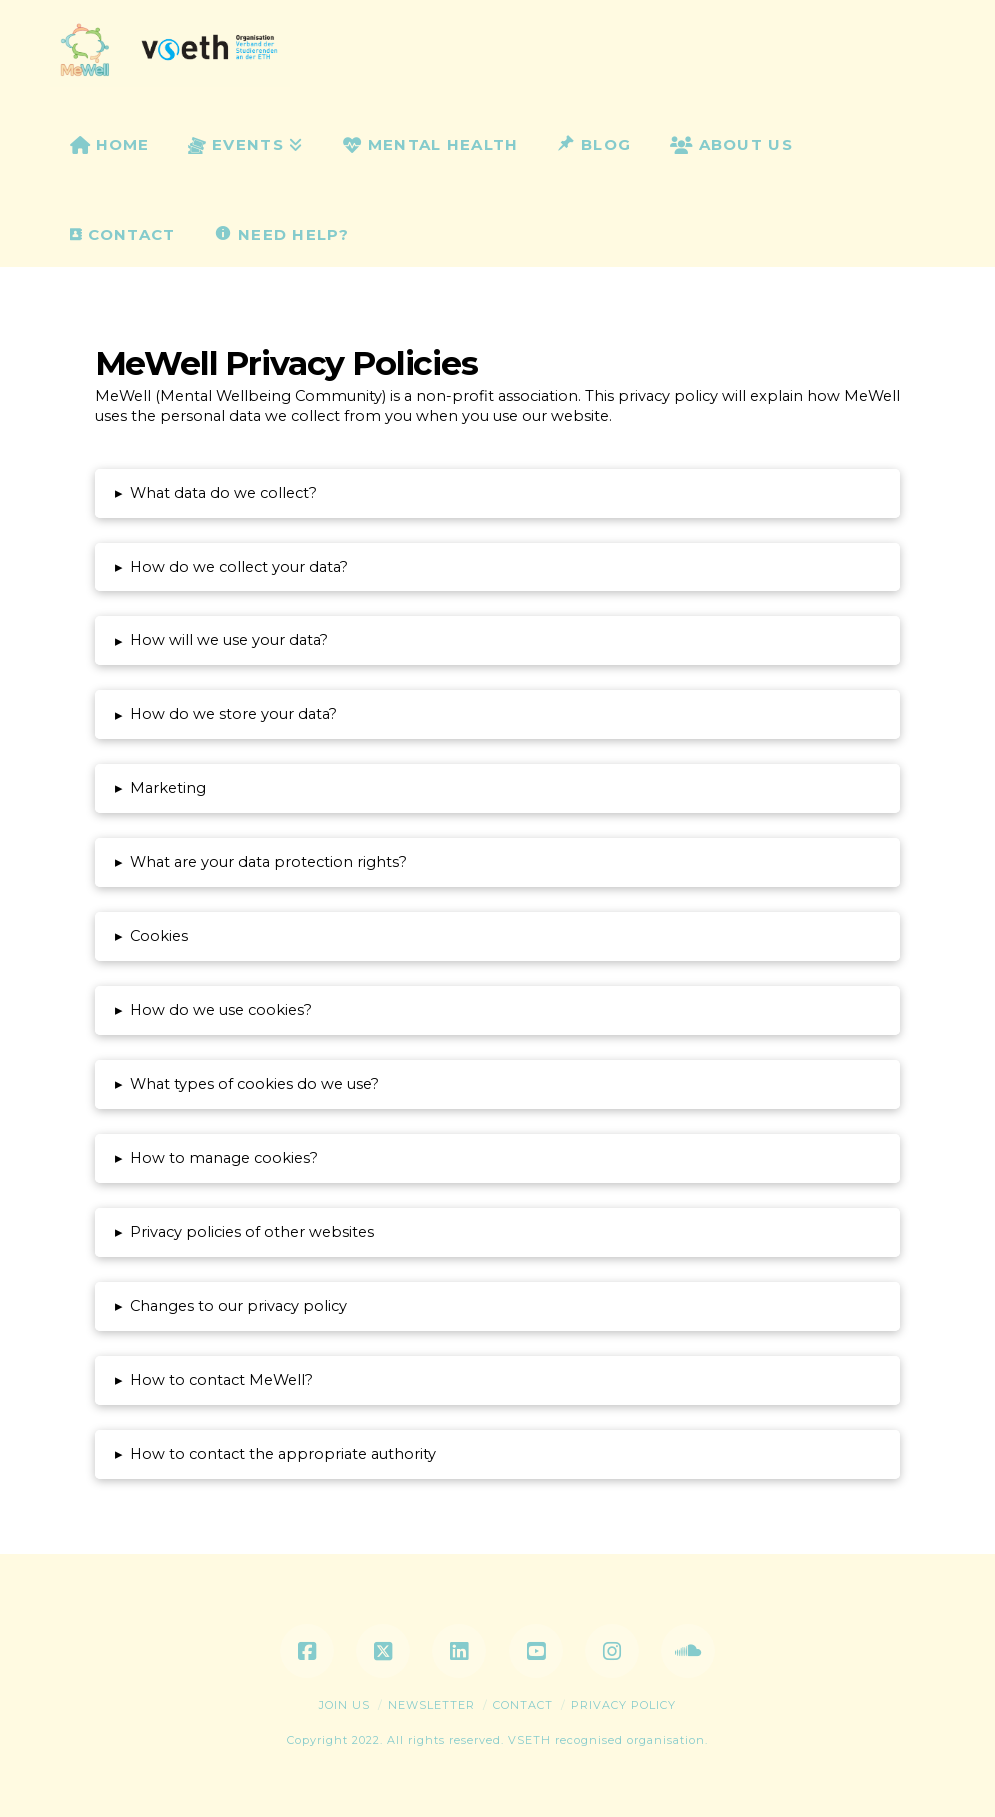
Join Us (344, 1705)
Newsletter (431, 1705)
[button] (498, 493)
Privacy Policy (623, 1705)
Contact (523, 1705)
